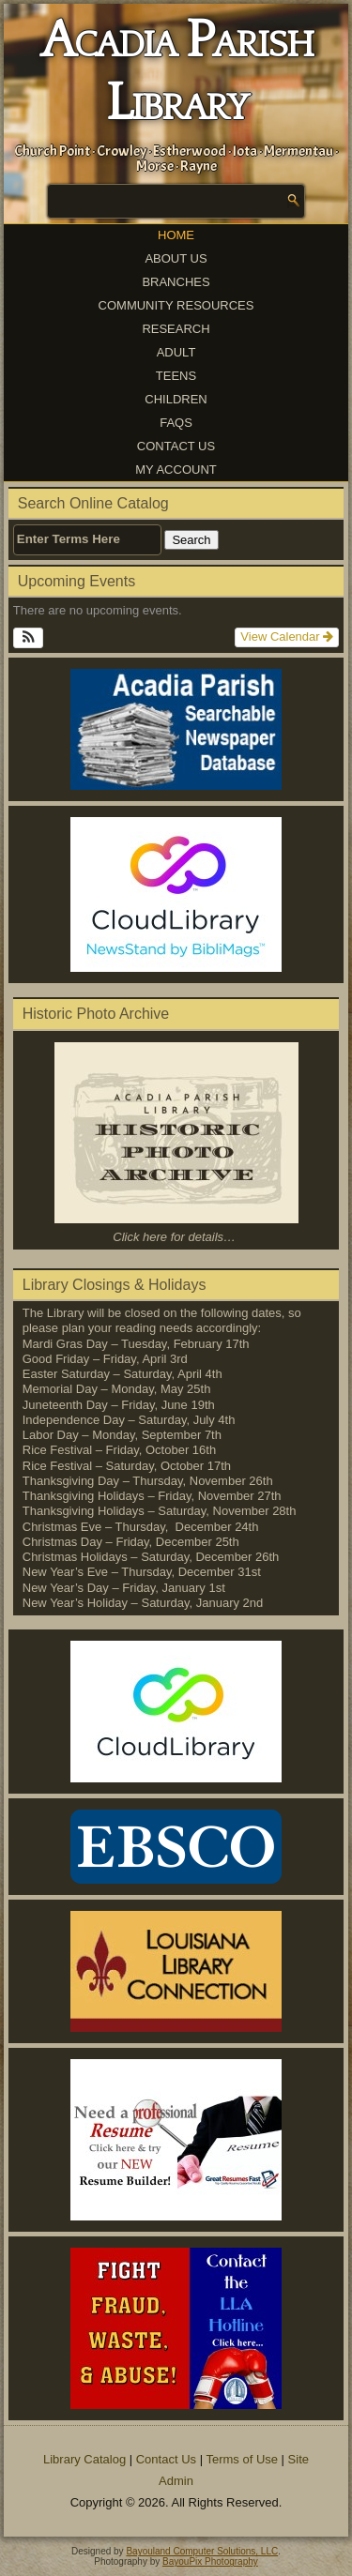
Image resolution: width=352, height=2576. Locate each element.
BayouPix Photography (210, 2561)
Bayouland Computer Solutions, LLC (202, 2551)
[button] (28, 638)
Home (176, 235)
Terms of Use (242, 2459)
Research (175, 329)
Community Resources (176, 305)
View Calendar (286, 636)
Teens (176, 376)
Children (176, 399)
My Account (175, 469)
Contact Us (176, 446)
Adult (176, 352)
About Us (176, 258)
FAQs (176, 423)
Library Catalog (84, 2459)
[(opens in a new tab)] (176, 894)
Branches (175, 282)
